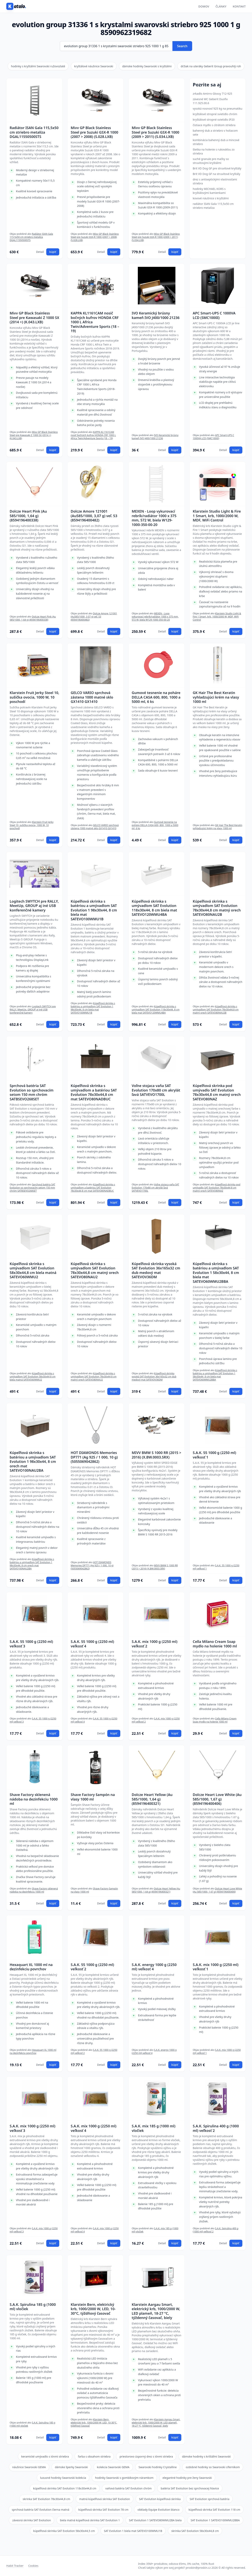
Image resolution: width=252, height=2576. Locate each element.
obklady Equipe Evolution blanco (158, 2509)
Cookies (33, 2566)
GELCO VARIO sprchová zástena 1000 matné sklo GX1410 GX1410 (92, 697)
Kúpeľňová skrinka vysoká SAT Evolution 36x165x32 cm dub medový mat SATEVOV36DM (156, 1270)
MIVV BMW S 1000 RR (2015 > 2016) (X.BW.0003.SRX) (156, 1454)
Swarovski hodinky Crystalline (158, 2467)
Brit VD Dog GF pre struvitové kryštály (217, 168)
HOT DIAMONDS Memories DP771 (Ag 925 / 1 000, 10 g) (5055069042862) (94, 1457)
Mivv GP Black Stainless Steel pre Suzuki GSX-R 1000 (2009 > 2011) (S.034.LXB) (155, 132)
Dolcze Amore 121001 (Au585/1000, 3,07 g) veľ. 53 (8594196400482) (94, 515)
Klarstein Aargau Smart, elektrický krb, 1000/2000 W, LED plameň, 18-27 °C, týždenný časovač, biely (156, 2311)
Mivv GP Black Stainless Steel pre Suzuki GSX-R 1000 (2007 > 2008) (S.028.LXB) (94, 132)
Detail (40, 252)
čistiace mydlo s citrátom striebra (214, 125)
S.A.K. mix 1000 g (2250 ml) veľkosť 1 (215, 1966)
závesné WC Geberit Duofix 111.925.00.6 (210, 101)
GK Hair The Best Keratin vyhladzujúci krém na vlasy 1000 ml (216, 697)
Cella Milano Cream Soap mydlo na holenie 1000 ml (215, 1643)
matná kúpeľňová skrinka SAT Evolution (104, 2499)
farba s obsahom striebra (94, 2456)
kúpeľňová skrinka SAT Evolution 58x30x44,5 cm (64, 2531)
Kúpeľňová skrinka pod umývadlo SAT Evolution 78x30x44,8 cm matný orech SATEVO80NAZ (217, 1092)
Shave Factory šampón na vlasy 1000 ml (93, 1796)
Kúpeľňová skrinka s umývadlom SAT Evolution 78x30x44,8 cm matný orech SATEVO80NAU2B (217, 908)
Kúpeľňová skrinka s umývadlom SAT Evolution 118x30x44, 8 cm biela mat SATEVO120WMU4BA (154, 908)
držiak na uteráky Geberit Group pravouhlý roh (211, 66)
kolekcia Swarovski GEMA (113, 2467)
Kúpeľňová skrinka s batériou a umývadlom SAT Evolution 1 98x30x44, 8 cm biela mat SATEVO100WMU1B (94, 910)
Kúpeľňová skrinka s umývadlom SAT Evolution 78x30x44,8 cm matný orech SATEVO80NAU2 (95, 1270)
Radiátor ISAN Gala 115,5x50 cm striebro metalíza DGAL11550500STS (34, 132)
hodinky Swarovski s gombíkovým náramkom (124, 2478)
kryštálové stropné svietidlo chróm (215, 114)
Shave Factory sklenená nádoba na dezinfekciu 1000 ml (34, 1799)
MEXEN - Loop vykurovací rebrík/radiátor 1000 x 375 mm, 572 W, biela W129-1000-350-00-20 (154, 518)
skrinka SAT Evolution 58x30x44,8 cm (195, 2531)
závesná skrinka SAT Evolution (31, 2520)
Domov (203, 6)
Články (221, 6)
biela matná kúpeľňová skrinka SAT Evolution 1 (90, 2520)
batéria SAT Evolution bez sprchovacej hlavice (190, 2488)
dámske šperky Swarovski (71, 2467)
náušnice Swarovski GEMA (29, 2467)
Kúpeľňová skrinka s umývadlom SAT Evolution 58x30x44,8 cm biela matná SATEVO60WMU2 (33, 1270)
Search (182, 46)
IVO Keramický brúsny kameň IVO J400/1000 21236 (156, 315)
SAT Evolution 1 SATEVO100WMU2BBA (215, 2520)
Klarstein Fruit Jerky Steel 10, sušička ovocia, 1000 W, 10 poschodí (34, 697)
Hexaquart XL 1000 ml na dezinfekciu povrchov (31, 1966)
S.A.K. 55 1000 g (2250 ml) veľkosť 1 (214, 1454)
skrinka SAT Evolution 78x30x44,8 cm (46, 2499)
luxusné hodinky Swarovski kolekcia (63, 2478)
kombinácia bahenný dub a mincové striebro (216, 142)
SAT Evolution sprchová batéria (209, 2499)
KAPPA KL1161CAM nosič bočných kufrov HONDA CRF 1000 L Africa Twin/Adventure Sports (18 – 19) (95, 322)
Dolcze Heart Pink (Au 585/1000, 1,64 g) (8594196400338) (28, 515)
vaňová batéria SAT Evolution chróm (128, 2488)
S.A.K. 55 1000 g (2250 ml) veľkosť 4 (92, 1643)
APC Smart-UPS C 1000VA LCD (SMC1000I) (214, 315)
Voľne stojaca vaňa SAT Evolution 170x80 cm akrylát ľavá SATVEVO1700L (156, 1090)
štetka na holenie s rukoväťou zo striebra (214, 151)
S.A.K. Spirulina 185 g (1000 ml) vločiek (33, 2306)
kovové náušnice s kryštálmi (211, 198)
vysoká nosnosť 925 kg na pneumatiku (217, 108)
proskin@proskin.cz (198, 2568)
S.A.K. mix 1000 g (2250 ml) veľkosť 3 (32, 2128)
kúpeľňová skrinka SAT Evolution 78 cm (103, 2509)
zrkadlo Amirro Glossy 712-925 (212, 93)
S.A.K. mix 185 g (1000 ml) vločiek (153, 2128)
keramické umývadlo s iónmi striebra (45, 2456)
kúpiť (52, 252)
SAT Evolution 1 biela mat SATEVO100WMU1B (133, 2531)
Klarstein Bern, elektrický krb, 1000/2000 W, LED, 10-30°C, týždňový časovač (93, 2309)
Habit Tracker (14, 2566)
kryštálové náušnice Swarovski (93, 66)
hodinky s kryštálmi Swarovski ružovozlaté (38, 66)
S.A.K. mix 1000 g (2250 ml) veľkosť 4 (93, 2128)
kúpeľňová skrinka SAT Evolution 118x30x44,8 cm (64, 2488)
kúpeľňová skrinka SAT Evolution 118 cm (214, 2509)
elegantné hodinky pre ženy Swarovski (187, 2478)
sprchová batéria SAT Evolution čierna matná (40, 2509)
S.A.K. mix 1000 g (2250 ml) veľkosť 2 (154, 1643)
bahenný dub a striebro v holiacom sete (215, 132)
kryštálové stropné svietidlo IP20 (214, 119)
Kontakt (239, 6)
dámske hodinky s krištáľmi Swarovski (206, 2456)
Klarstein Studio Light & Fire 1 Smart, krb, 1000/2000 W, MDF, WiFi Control (217, 515)
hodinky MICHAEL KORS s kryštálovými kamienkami (209, 191)
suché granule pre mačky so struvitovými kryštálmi (211, 161)
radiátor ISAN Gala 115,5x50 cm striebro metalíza (213, 206)
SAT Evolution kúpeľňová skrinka (160, 2499)
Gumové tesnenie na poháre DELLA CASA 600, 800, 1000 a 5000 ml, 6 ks (156, 697)
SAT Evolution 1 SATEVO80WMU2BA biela (155, 2520)
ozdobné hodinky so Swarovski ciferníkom (213, 2467)
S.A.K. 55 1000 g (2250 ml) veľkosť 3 (31, 1643)
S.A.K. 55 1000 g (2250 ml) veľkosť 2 (92, 1966)
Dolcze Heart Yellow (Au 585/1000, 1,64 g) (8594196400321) (152, 1799)
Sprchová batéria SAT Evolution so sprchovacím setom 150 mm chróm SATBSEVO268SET (32, 1092)
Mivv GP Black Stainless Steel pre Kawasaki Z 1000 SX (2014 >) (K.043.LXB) (34, 317)
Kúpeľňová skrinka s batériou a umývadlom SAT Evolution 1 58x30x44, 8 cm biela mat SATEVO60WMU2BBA (216, 1273)
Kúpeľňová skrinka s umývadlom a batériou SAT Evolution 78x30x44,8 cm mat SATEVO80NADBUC (94, 1092)
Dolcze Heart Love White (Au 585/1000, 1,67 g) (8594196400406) (217, 1799)
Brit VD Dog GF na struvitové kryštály (216, 174)
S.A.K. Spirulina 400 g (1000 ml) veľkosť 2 (216, 2128)
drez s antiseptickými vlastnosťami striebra (215, 181)
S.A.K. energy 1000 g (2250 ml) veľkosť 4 (154, 1966)
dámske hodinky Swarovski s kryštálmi (147, 66)
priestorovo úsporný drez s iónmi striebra (146, 2456)
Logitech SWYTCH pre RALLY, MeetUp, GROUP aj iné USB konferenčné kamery (34, 905)
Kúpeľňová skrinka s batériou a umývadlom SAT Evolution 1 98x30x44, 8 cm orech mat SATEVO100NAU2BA (33, 1461)
